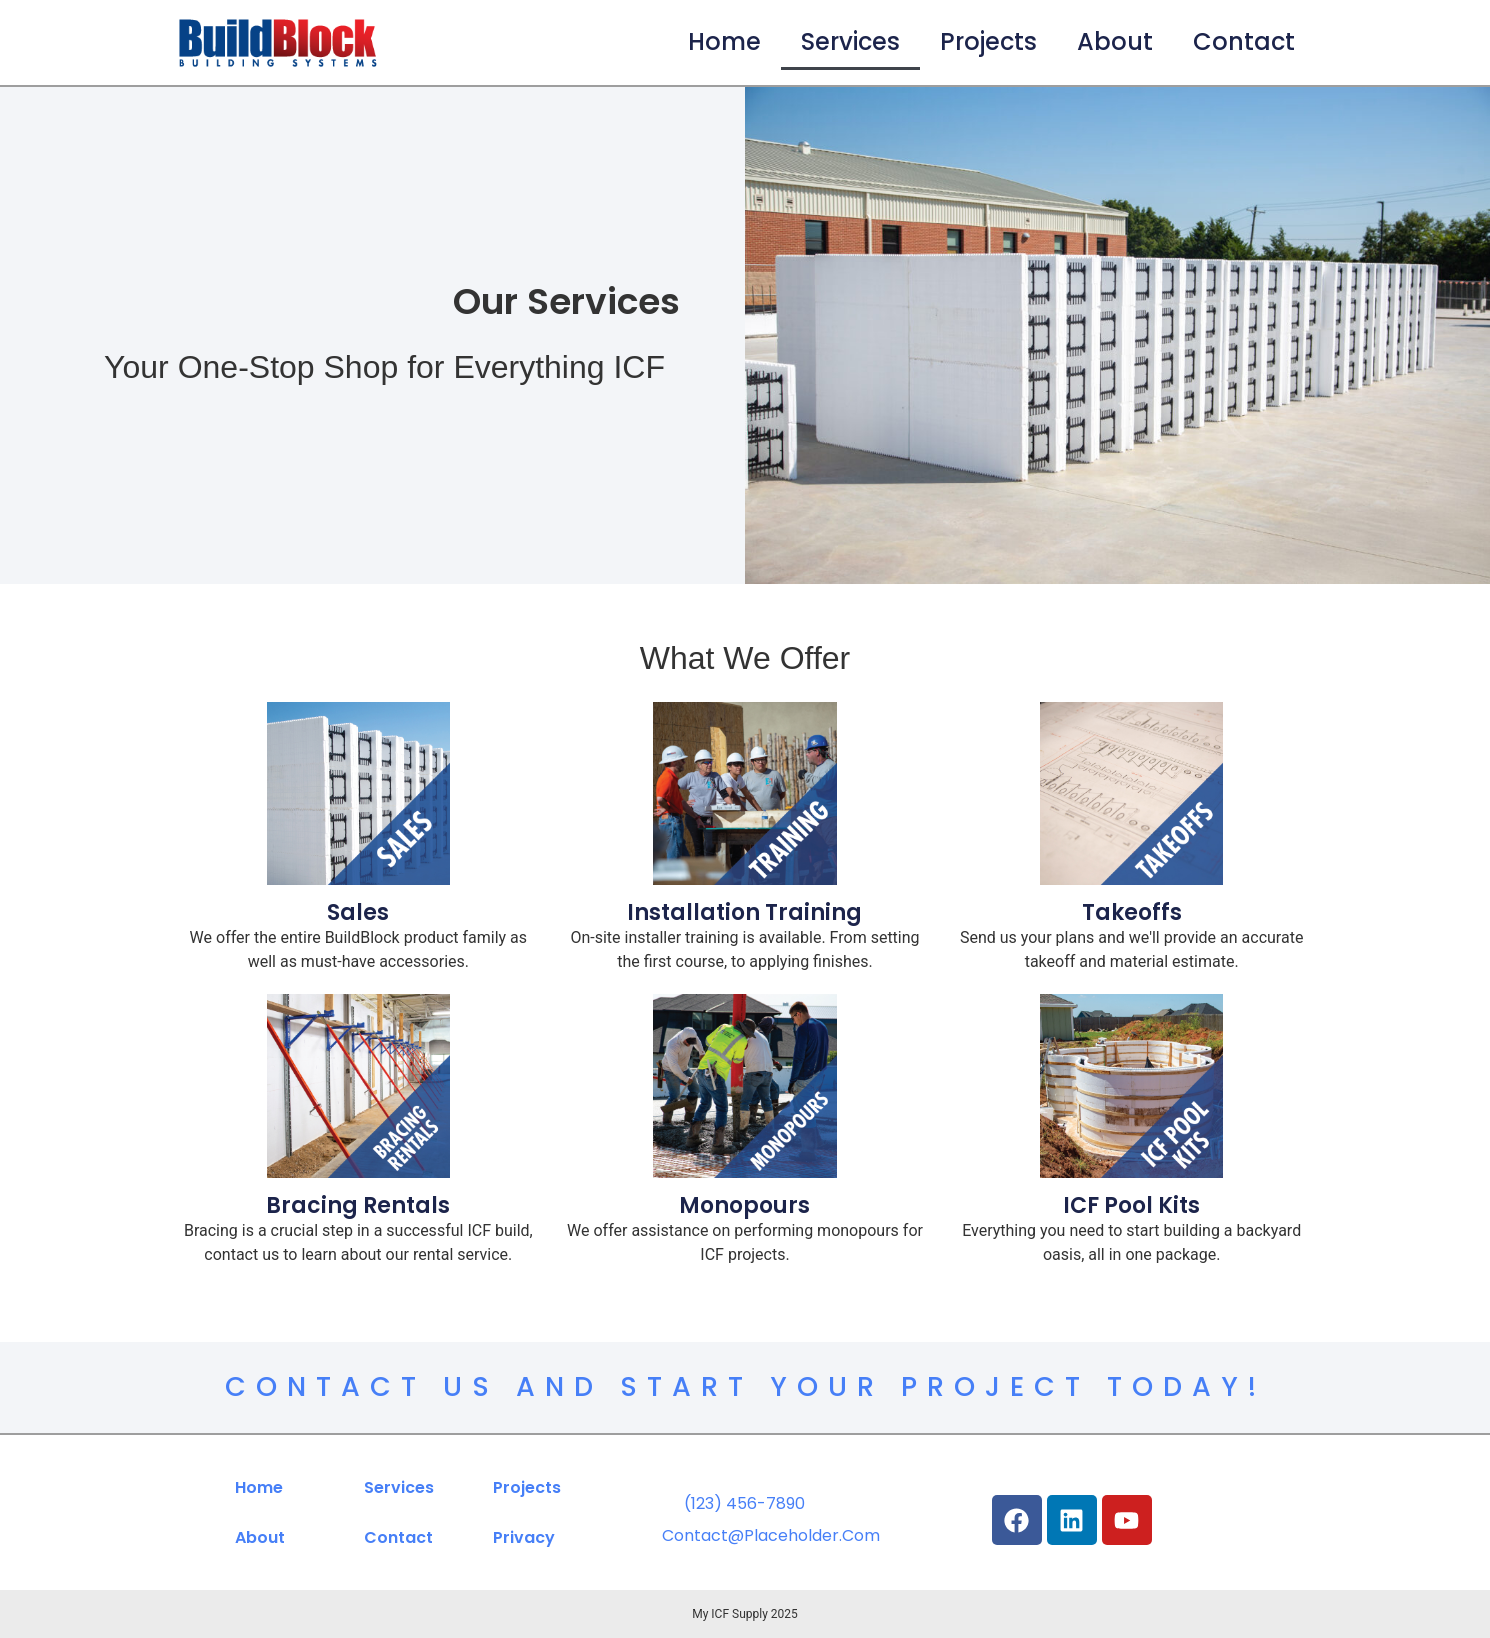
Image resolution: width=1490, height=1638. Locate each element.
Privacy (524, 1537)
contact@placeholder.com (771, 1535)
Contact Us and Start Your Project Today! (745, 1386)
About (1115, 41)
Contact (1244, 41)
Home (724, 41)
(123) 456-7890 (744, 1503)
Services (850, 41)
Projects (988, 41)
